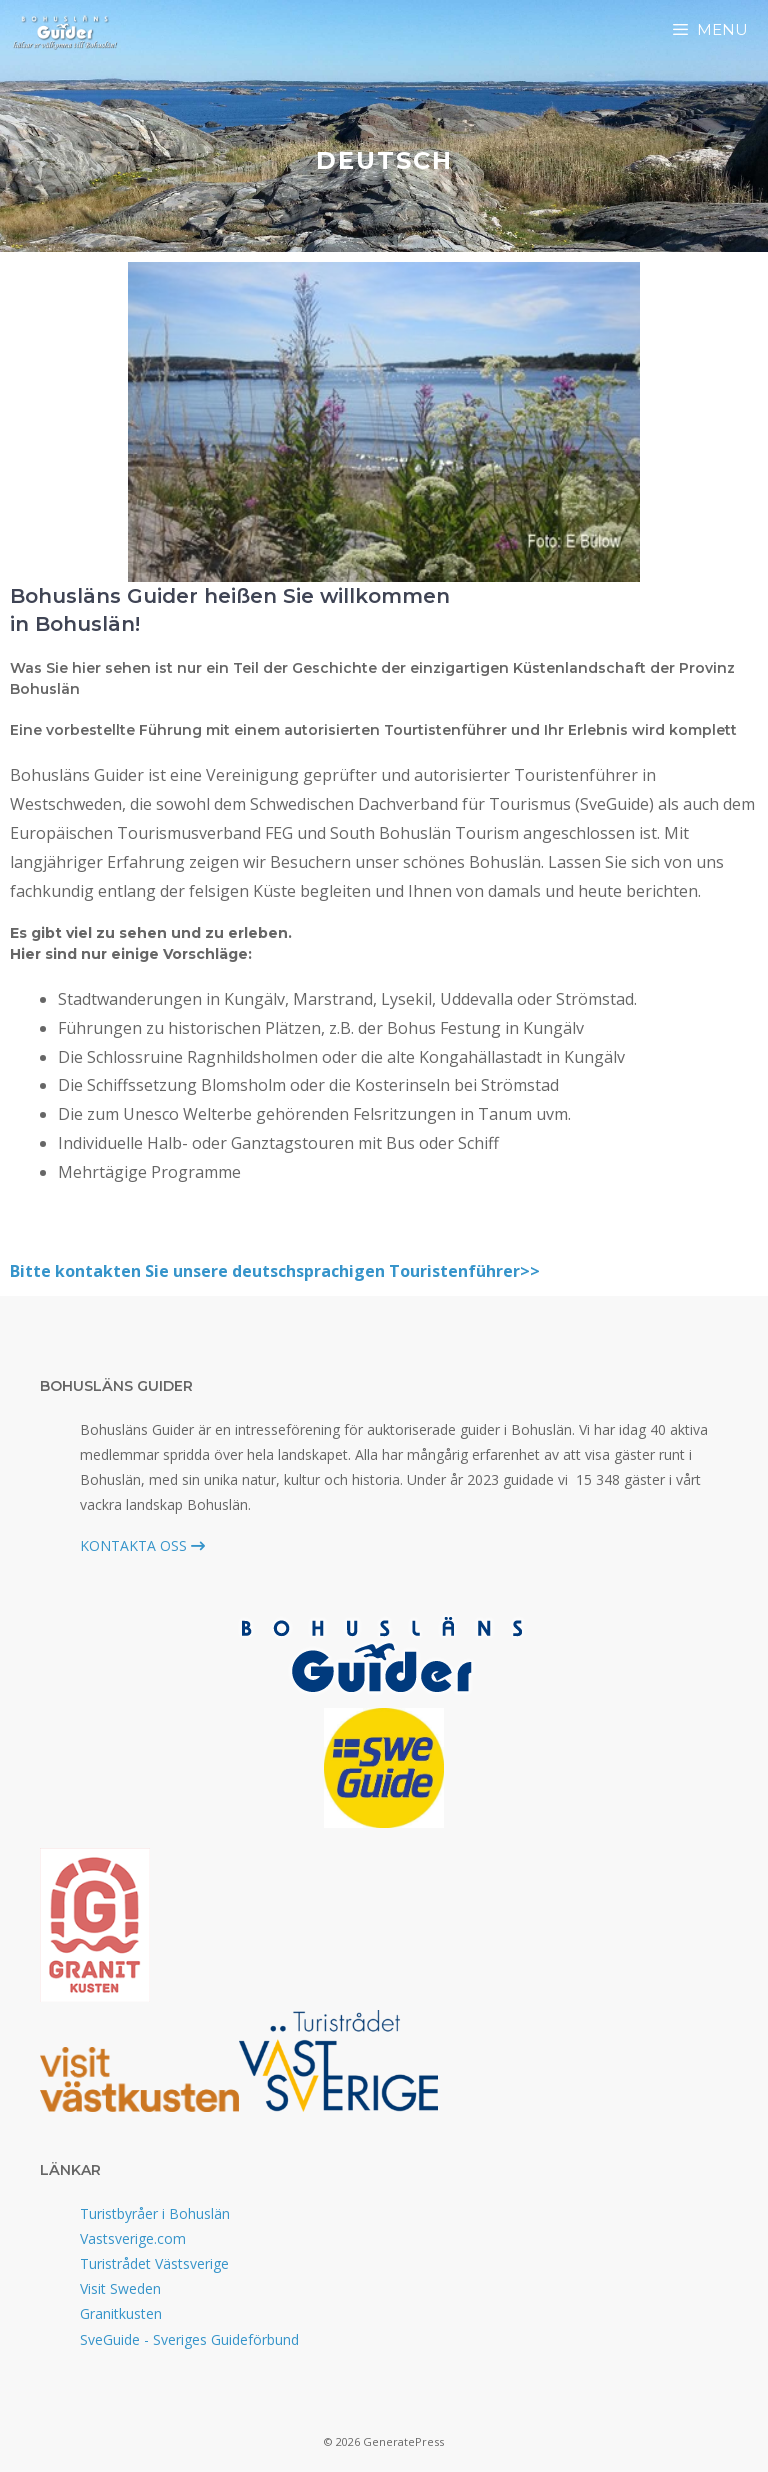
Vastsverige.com (133, 2238)
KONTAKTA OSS (142, 1545)
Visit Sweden (120, 2288)
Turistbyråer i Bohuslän (155, 2213)
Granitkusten (121, 2313)
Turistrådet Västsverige (154, 2263)
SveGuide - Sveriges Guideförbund (189, 2339)
